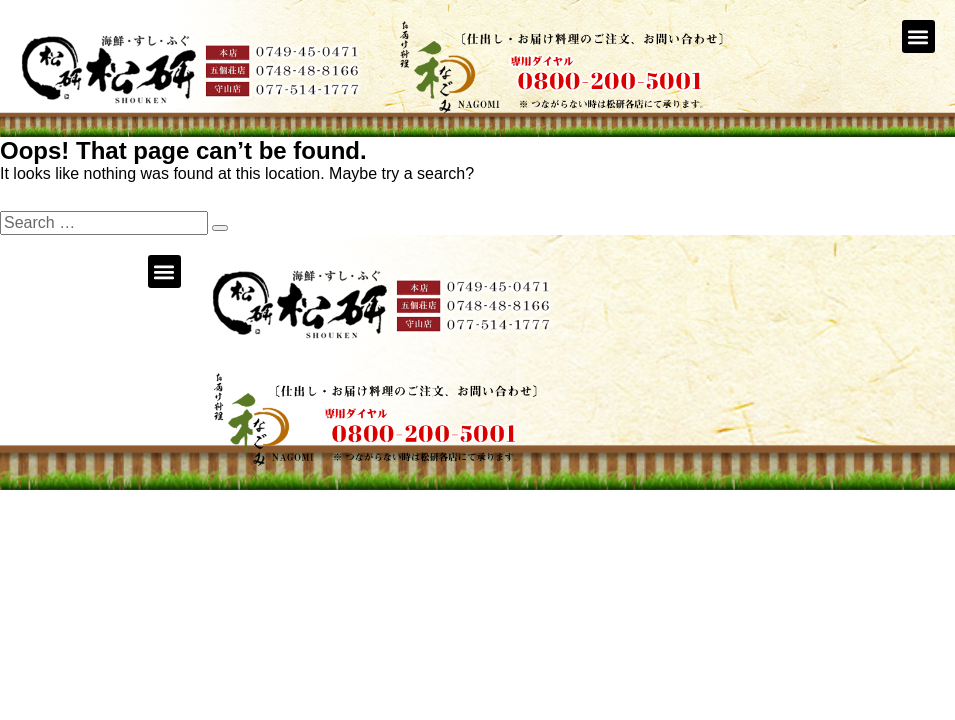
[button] (918, 36)
